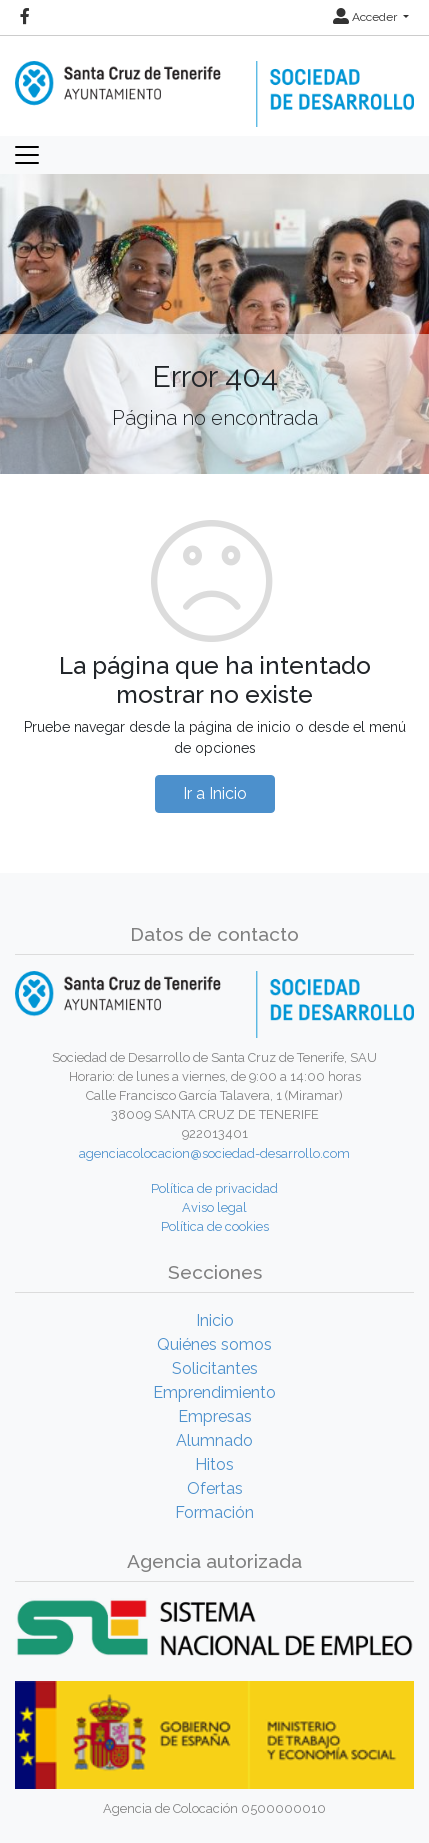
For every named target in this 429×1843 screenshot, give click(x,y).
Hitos (214, 1464)
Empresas (215, 1416)
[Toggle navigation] (27, 155)
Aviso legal (214, 1207)
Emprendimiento (214, 1392)
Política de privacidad (214, 1188)
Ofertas (215, 1488)
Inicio (215, 1320)
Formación (214, 1512)
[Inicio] (214, 80)
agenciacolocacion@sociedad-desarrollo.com (214, 1153)
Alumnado (214, 1440)
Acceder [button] (366, 17)
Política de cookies (215, 1226)
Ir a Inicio (215, 793)
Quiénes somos (214, 1344)
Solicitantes (215, 1368)
